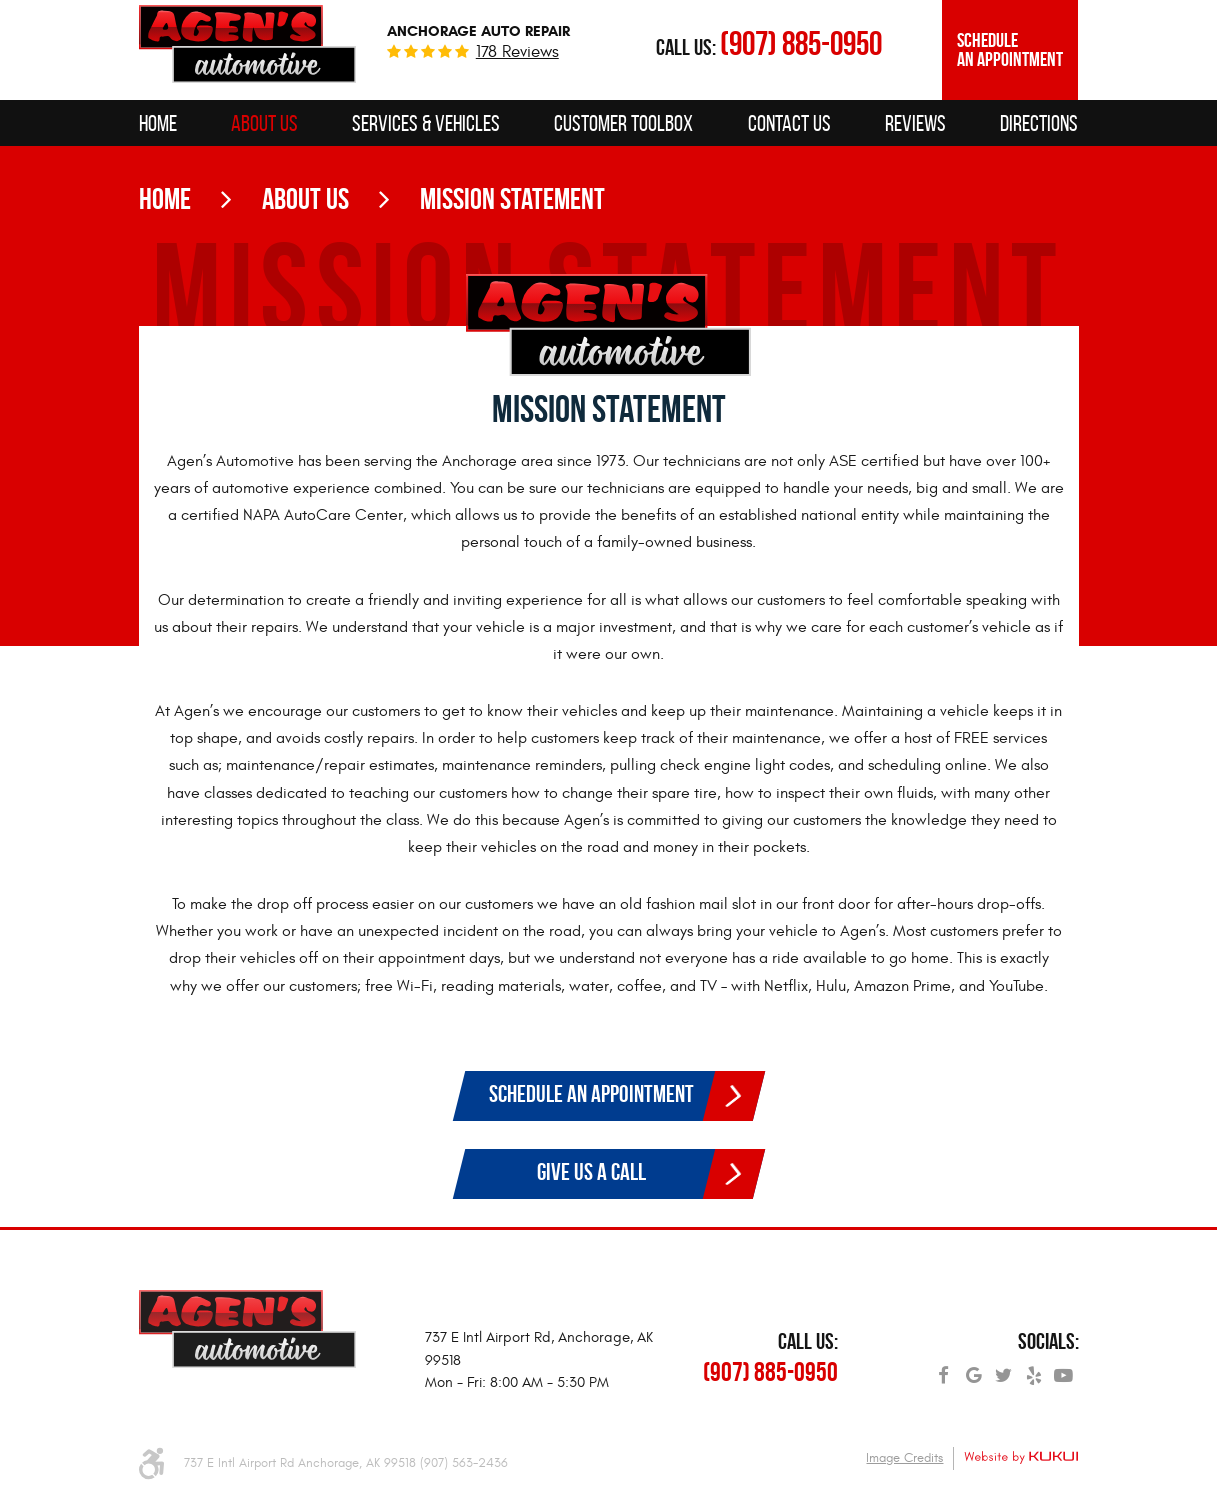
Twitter (1004, 1369)
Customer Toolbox (623, 123)
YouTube (1064, 1369)
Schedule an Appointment (1010, 50)
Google (974, 1369)
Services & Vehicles (426, 123)
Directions (1039, 123)
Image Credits (904, 1458)
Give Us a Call (591, 1172)
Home (158, 123)
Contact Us (789, 123)
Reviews (915, 123)
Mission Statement (512, 198)
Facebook (944, 1369)
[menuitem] (158, 123)
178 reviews (517, 52)
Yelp (1034, 1369)
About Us (264, 123)
